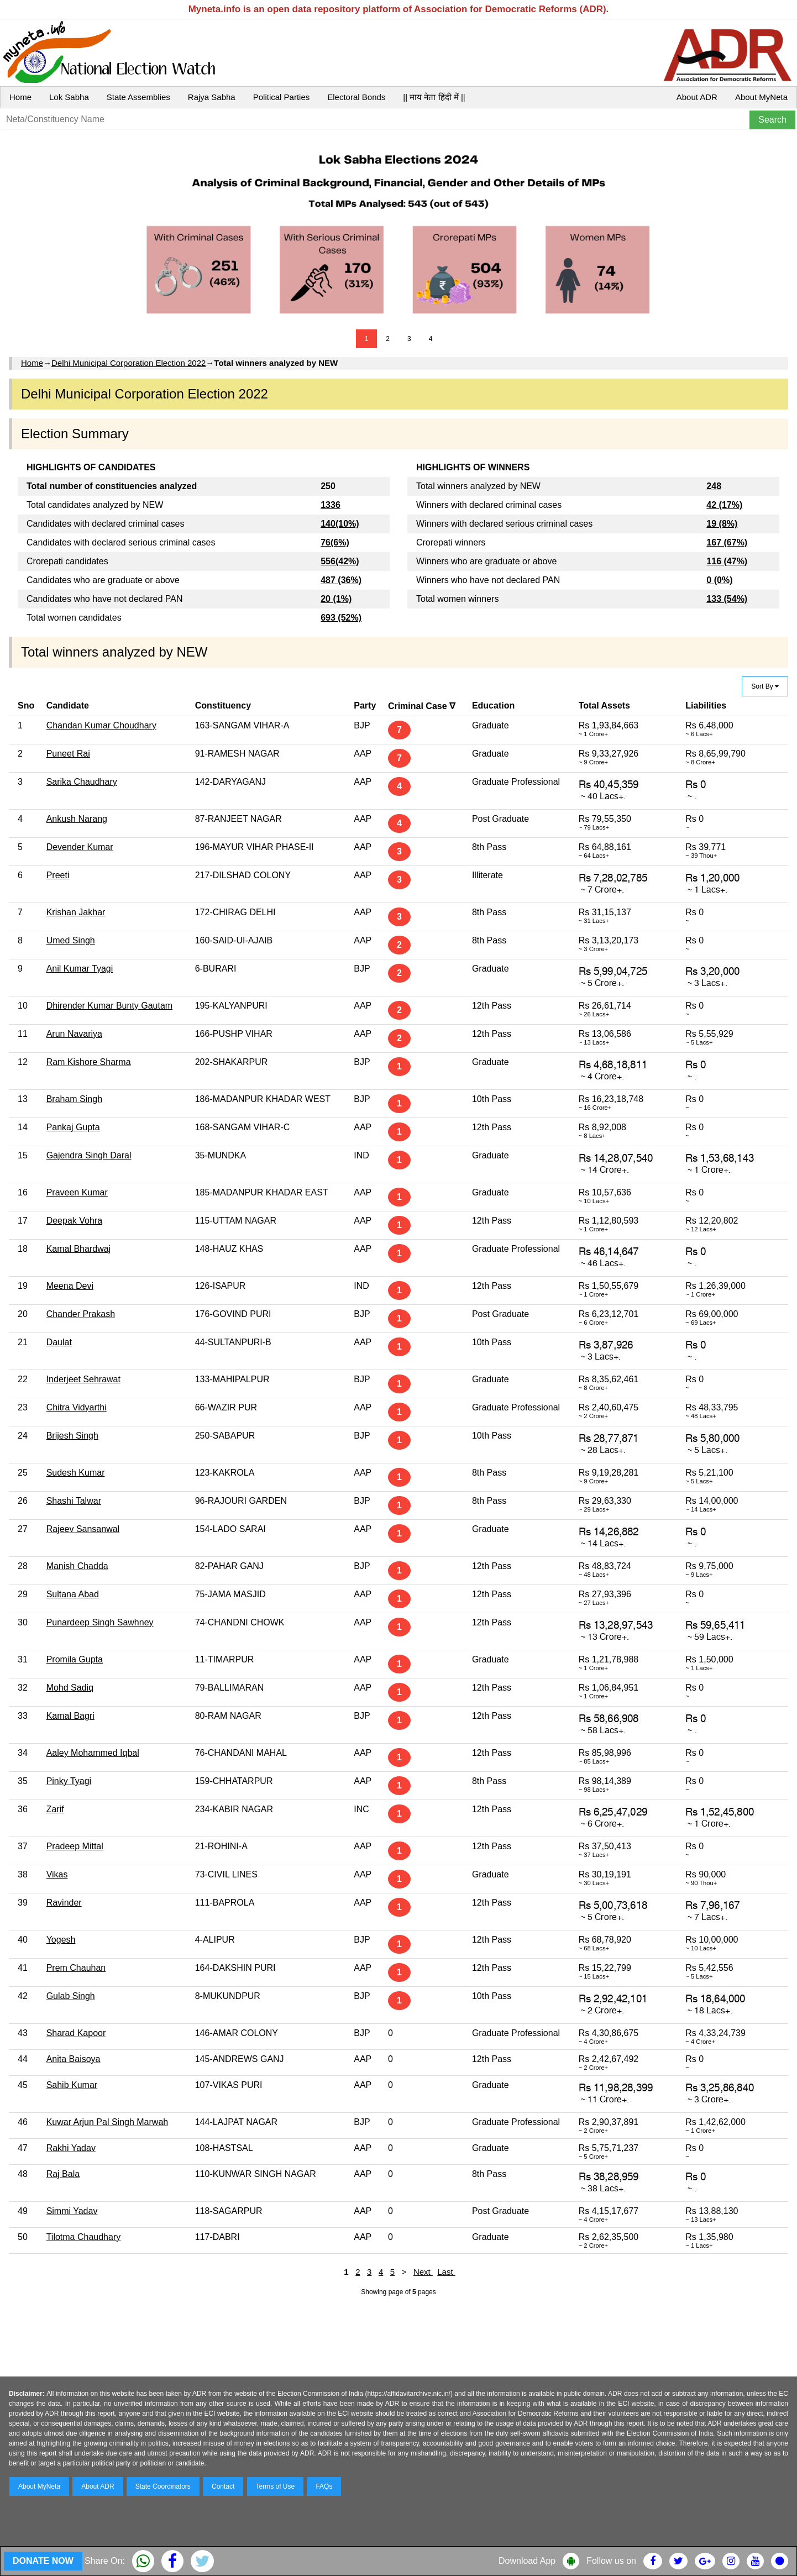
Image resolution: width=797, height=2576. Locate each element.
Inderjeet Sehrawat (83, 1379)
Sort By (765, 686)
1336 (330, 505)
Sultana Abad (72, 1594)
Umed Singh (70, 940)
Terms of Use (275, 2486)
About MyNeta (761, 97)
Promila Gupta (74, 1659)
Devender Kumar (79, 847)
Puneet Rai (68, 753)
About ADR (697, 97)
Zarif (55, 1809)
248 (713, 486)
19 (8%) (721, 523)
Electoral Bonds (356, 97)
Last (446, 2271)
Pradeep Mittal (74, 1846)
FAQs (324, 2486)
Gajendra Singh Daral (89, 1155)
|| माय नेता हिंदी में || (434, 97)
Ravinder (64, 1902)
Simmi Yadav (72, 2211)
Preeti (58, 875)
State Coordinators (163, 2486)
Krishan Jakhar (76, 912)
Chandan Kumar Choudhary (101, 725)
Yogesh (61, 1939)
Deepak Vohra (74, 1220)
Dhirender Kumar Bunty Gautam (109, 1005)
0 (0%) (719, 580)
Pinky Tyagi (69, 1781)
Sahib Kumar (72, 2085)
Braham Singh (74, 1099)
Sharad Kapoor (76, 2033)
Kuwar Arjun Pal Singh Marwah (107, 2122)
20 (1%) (336, 599)
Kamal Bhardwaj (78, 1248)
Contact (223, 2486)
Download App (527, 2560)
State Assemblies (138, 97)
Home (20, 97)
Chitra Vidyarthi (76, 1407)
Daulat (59, 1342)
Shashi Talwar (73, 1500)
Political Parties (281, 97)
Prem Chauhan (76, 1967)
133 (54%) (726, 599)
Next (423, 2271)
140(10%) (340, 523)
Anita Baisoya (73, 2059)
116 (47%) (726, 561)
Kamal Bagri (70, 1715)
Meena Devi (69, 1285)
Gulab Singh (70, 1996)
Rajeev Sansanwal (83, 1529)
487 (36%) (341, 580)
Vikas (57, 1874)
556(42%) (340, 561)
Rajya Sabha (211, 97)
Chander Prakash (81, 1314)
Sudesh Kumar (75, 1472)
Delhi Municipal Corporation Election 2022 (128, 363)
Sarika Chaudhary (81, 781)
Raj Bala (63, 2174)
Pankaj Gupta (73, 1127)
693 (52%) (341, 617)
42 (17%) (724, 505)
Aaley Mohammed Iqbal (92, 1752)
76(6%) (335, 542)
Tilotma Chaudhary (83, 2237)
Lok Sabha (69, 97)
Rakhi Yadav (71, 2148)
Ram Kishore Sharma (88, 1062)
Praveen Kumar (77, 1192)
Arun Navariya (74, 1033)
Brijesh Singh (72, 1435)
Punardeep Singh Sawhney (100, 1622)
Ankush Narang (76, 818)
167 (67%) (726, 542)
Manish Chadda (77, 1566)
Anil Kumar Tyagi (79, 968)
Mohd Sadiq (69, 1687)
